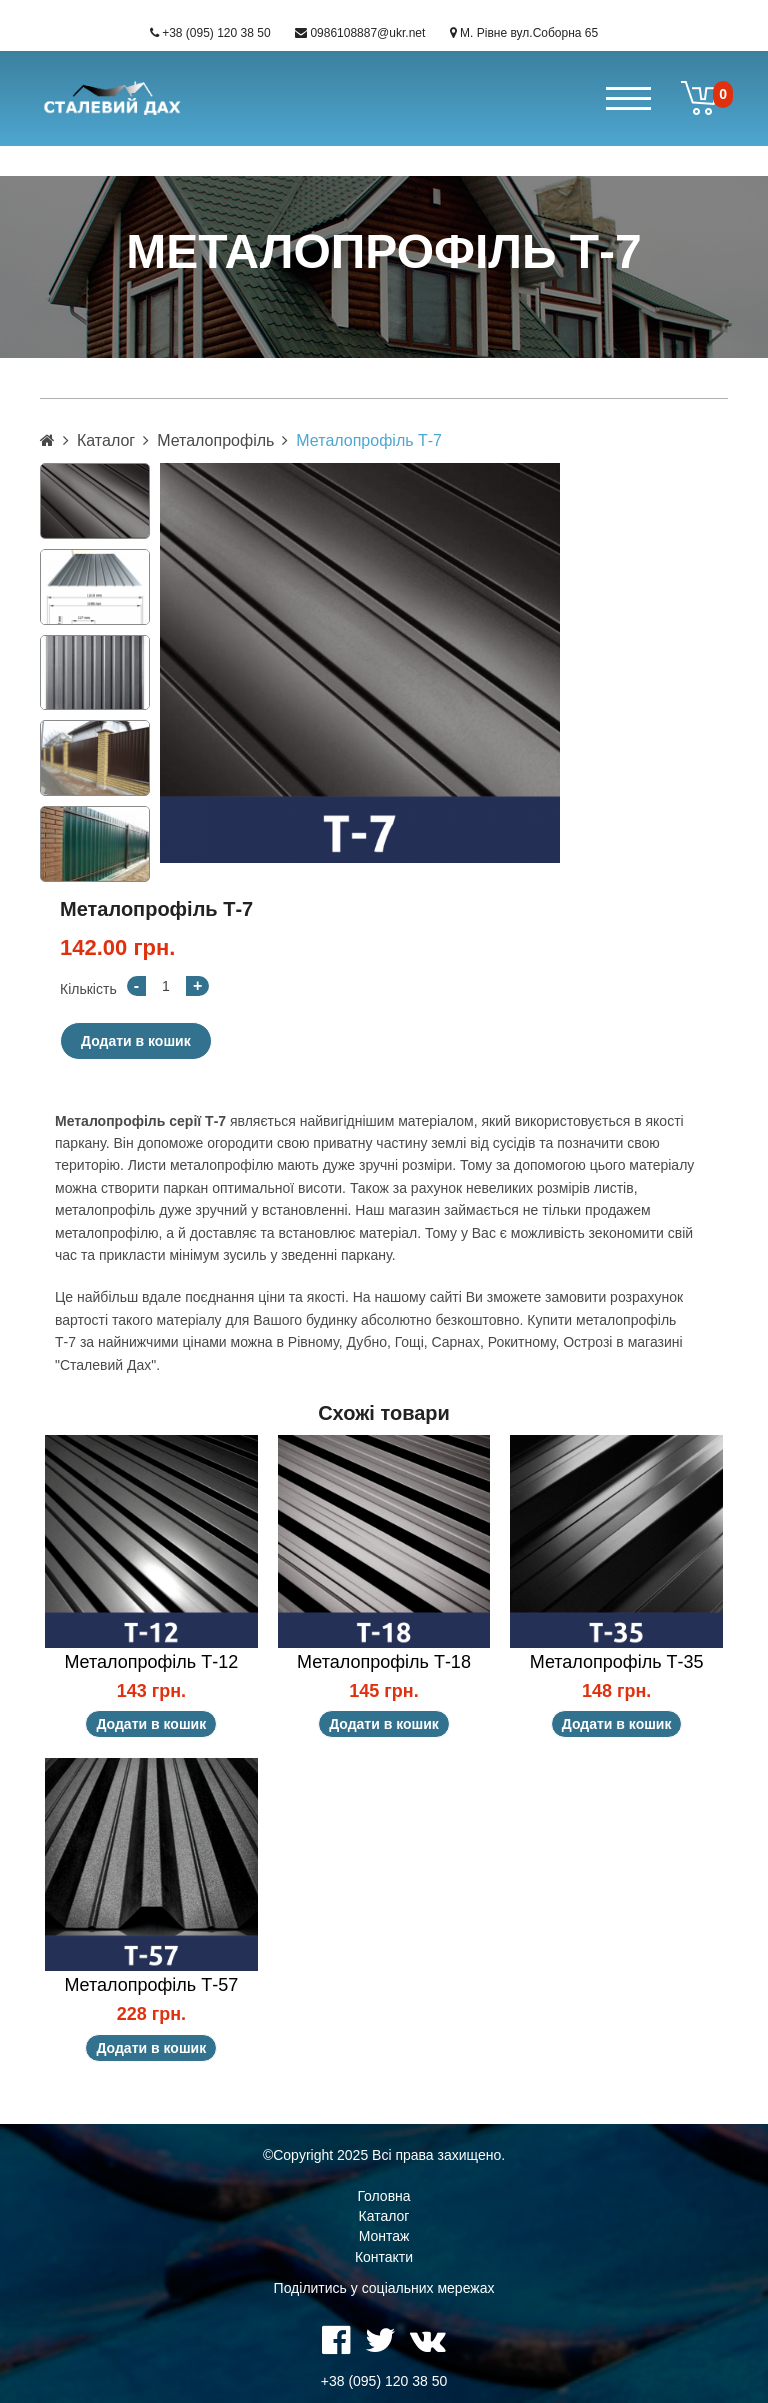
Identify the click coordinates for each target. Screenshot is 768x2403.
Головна (383, 2196)
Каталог (106, 440)
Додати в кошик (136, 1041)
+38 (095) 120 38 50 (216, 33)
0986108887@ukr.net (367, 33)
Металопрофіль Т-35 (617, 1662)
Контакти (384, 2257)
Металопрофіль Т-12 (151, 1662)
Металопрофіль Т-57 (151, 1985)
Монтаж (384, 2236)
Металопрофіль (215, 440)
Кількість (88, 989)
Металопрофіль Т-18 (384, 1662)
